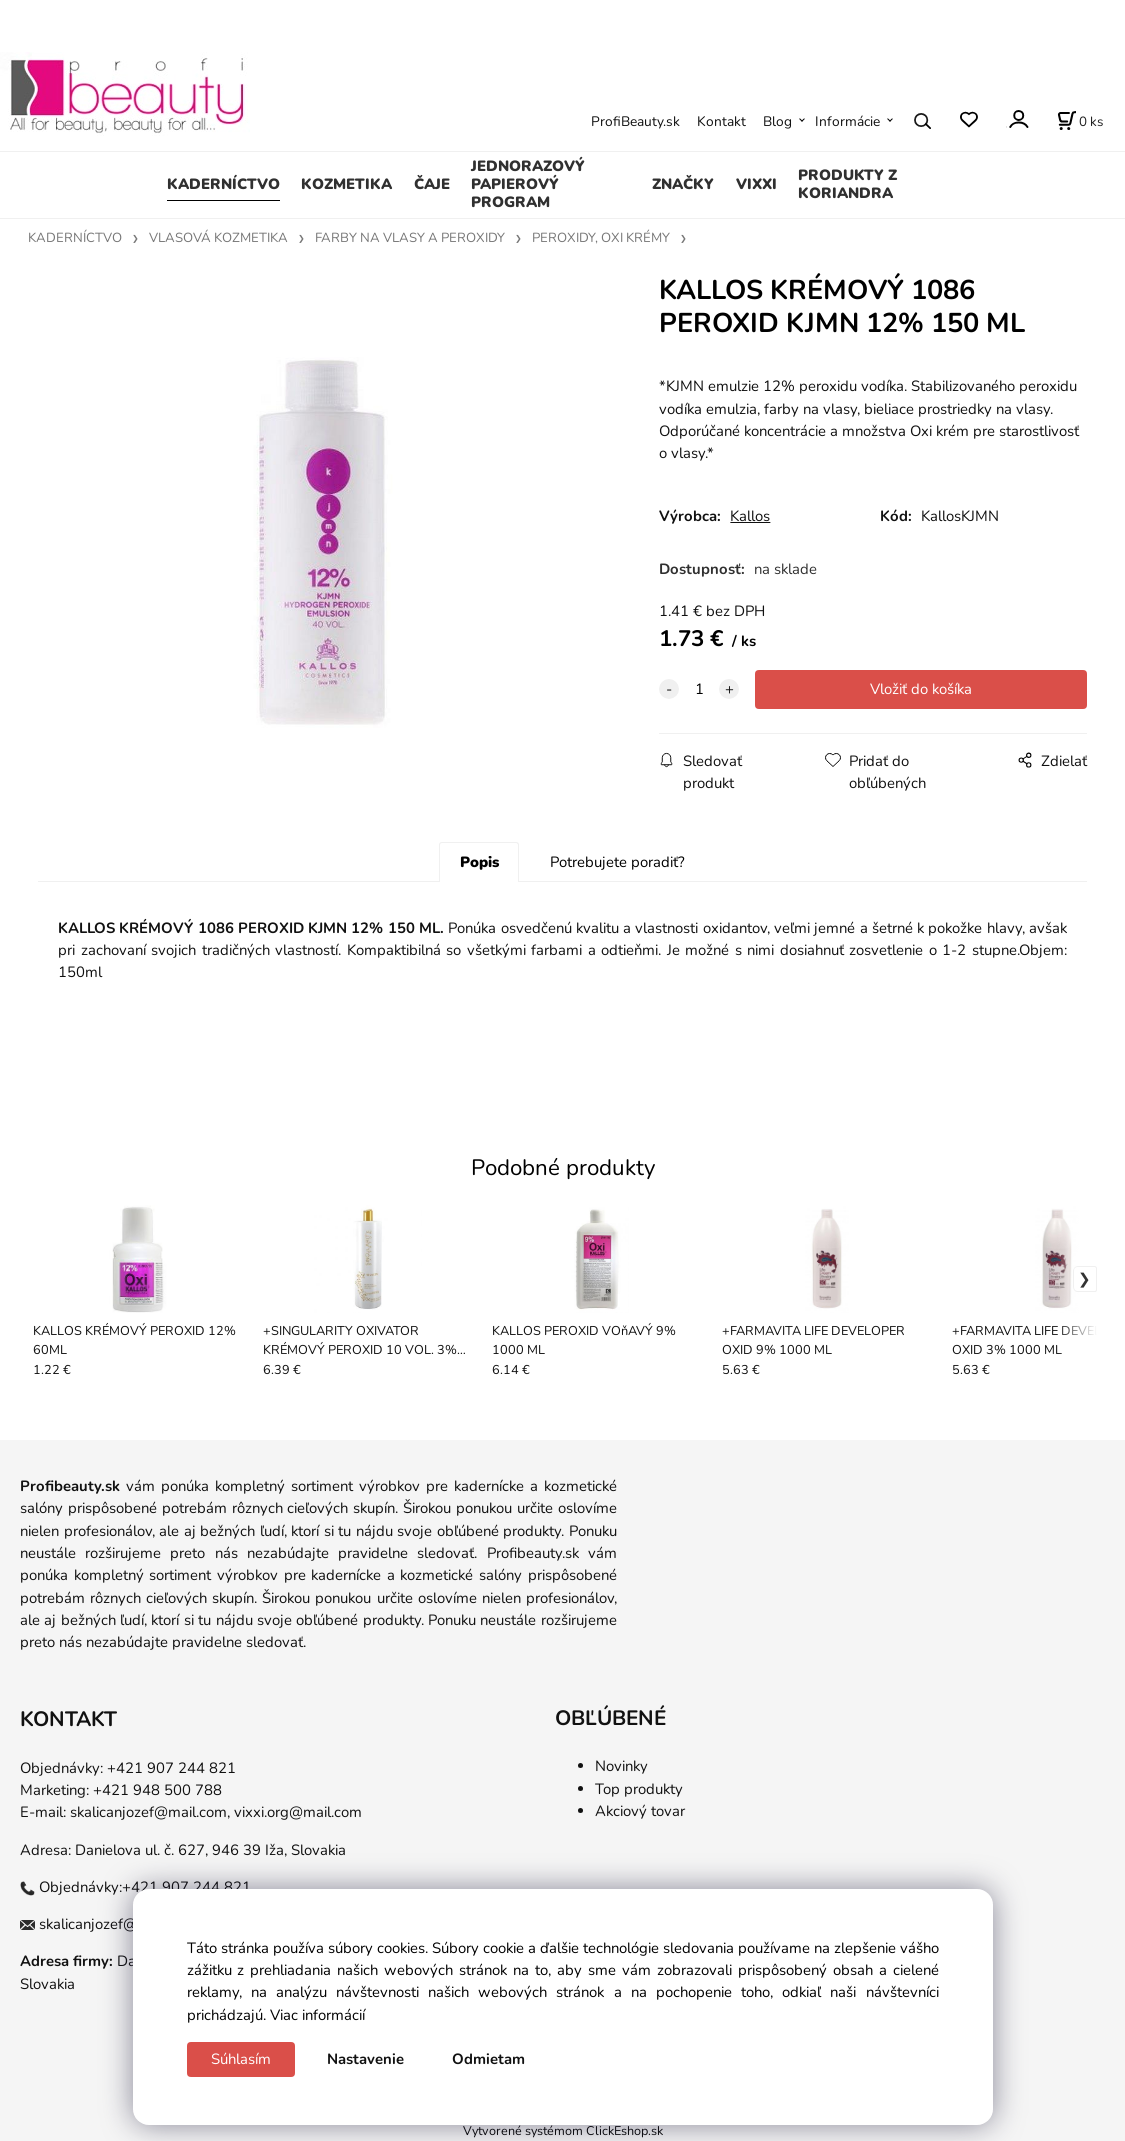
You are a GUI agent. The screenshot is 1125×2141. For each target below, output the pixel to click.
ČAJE (432, 184)
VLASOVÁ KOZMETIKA (218, 238)
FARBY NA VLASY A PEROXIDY (410, 238)
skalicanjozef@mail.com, (150, 1812)
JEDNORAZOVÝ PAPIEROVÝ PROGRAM (528, 184)
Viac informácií (317, 2015)
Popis (479, 862)
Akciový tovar (640, 1811)
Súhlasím (241, 2059)
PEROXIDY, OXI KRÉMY (601, 238)
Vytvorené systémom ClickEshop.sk (563, 2130)
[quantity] (699, 689)
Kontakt (721, 121)
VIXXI (756, 184)
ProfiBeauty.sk (635, 121)
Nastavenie (365, 2059)
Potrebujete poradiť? (617, 862)
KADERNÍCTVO (223, 184)
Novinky (621, 1766)
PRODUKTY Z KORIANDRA (847, 184)
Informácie (847, 121)
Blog (777, 121)
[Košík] (1080, 121)
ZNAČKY (683, 184)
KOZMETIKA (346, 184)
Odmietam (488, 2059)
